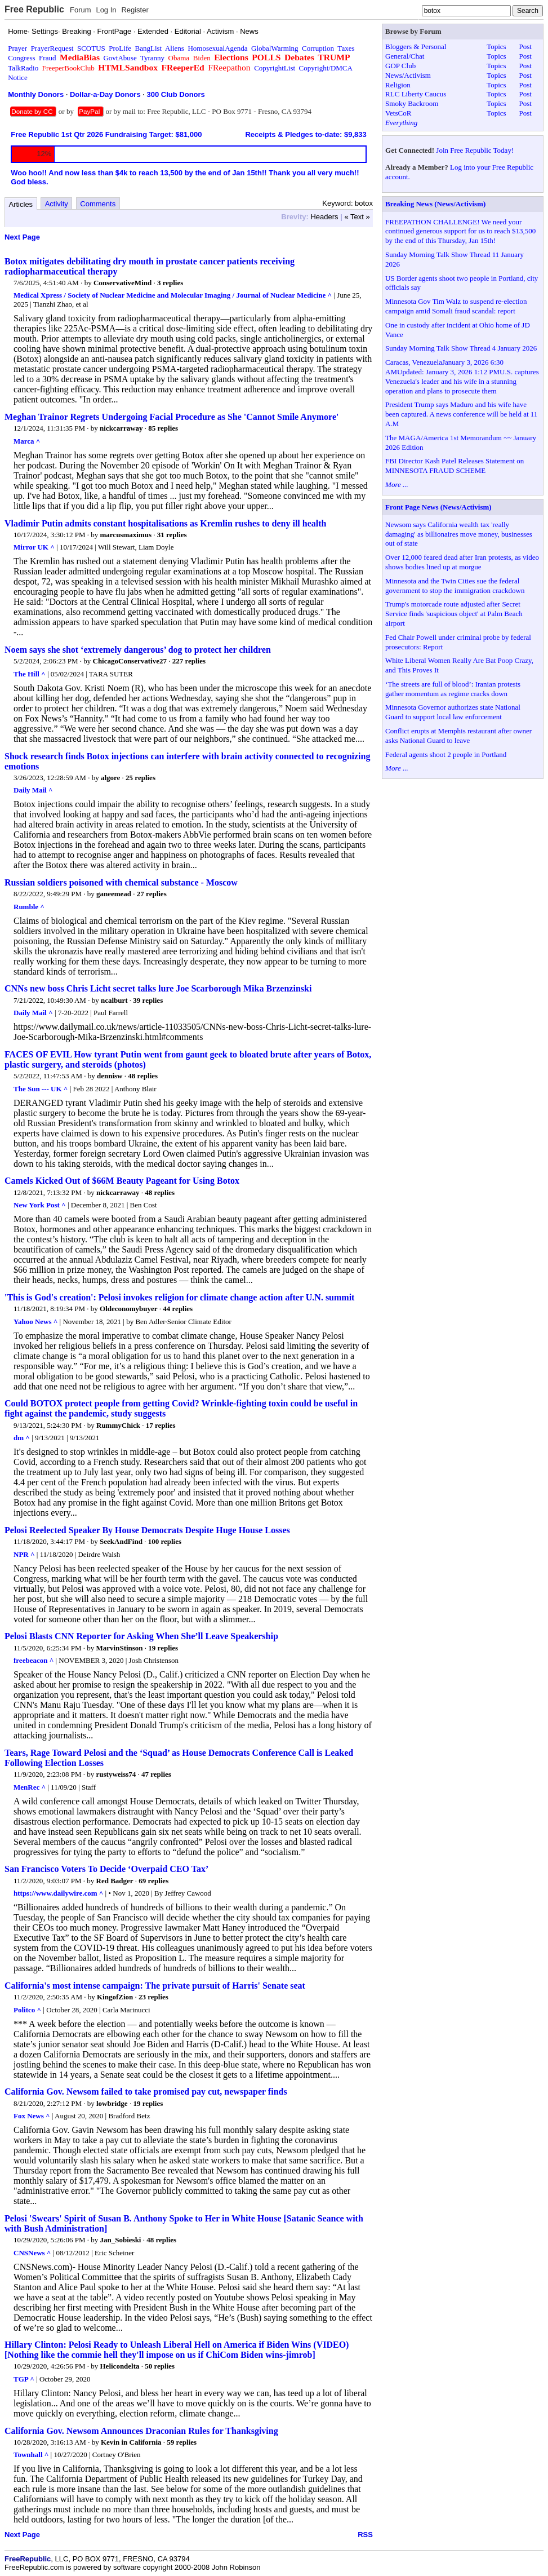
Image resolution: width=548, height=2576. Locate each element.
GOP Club (400, 65)
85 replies (163, 428)
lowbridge (112, 2103)
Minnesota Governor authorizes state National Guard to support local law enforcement (452, 712)
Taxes (345, 48)
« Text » (356, 217)
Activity (56, 204)
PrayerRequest (52, 48)
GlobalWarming (274, 48)
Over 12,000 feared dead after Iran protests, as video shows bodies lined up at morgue (462, 562)
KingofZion (115, 1997)
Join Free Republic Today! (475, 150)
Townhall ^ (31, 2454)
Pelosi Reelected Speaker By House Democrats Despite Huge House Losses (147, 1530)
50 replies (160, 2366)
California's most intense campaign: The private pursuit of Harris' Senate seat (155, 1985)
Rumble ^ (29, 906)
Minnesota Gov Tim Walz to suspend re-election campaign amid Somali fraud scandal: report (456, 306)
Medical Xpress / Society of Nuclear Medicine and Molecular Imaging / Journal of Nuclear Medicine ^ (173, 295)
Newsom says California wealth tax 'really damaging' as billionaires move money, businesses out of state (458, 534)
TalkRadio (23, 68)
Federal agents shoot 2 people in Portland (445, 754)
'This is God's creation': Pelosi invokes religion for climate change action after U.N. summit (179, 1297)
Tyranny (152, 58)
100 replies (164, 1541)
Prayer (17, 48)
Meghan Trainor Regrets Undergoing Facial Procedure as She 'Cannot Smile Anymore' (171, 417)
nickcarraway (121, 428)
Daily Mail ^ (33, 790)
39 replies (148, 1000)
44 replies (178, 1308)
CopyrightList (274, 68)
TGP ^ (24, 2379)
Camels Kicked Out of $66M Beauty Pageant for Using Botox (122, 1180)
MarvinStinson (119, 1648)
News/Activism (408, 75)
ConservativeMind (122, 282)
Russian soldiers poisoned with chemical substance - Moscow (121, 882)
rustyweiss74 (116, 1774)
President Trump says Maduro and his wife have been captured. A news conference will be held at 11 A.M (461, 414)
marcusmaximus (126, 534)
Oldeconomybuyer (129, 1308)
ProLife (120, 48)
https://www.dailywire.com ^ (58, 1893)
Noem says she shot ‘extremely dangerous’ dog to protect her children (138, 649)
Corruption (318, 48)
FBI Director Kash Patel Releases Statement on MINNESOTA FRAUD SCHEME (454, 466)
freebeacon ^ (34, 1660)
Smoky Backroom (411, 103)
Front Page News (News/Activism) (438, 507)
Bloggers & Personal (415, 46)
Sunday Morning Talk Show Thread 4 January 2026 (461, 348)
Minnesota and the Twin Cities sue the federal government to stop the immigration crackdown (454, 586)
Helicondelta (120, 2366)
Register (134, 10)
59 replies (182, 2442)
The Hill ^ (30, 674)
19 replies (163, 1648)
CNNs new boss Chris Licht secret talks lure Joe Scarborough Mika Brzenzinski (158, 988)
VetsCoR (398, 113)
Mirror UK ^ (34, 547)
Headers (324, 217)
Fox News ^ (32, 2116)
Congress (21, 58)
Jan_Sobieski (120, 2240)
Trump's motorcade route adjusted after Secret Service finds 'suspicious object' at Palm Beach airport (454, 613)
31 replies (172, 534)
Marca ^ (27, 441)
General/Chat (404, 56)
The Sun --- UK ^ (41, 1089)
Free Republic (34, 9)
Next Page (22, 237)
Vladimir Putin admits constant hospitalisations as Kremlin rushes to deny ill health (165, 523)
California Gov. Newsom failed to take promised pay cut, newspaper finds (146, 2091)
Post (525, 46)
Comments (97, 204)
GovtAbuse (119, 58)
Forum (80, 10)
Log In (106, 10)
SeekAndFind (121, 1541)
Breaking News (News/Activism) (435, 204)
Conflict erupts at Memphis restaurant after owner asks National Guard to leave (458, 736)
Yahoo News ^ (35, 1321)
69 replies (153, 1880)
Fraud (47, 58)
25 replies (140, 777)
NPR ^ (24, 1554)
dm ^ (22, 1437)
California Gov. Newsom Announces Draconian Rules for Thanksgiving (141, 2431)
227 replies (189, 661)
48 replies (143, 1076)
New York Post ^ (40, 1205)
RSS (365, 2534)
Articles (21, 204)
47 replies (156, 1774)
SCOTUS (91, 48)
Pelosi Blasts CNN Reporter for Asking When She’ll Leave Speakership (141, 1636)
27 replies (152, 893)
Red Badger (114, 1880)
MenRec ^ (30, 1787)
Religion (398, 85)
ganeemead (113, 893)
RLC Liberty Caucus (415, 94)
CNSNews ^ (32, 2253)
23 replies (153, 1997)
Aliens (174, 48)
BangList (148, 48)
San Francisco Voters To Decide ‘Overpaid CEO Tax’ (106, 1869)
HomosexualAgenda (217, 48)
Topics (496, 46)
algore (110, 777)
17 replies (161, 1425)
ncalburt (114, 1000)
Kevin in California (131, 2442)
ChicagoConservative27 (130, 661)
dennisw (110, 1076)
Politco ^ (27, 2010)
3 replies (170, 282)
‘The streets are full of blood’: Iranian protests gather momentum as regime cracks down (452, 689)
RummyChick (118, 1425)
